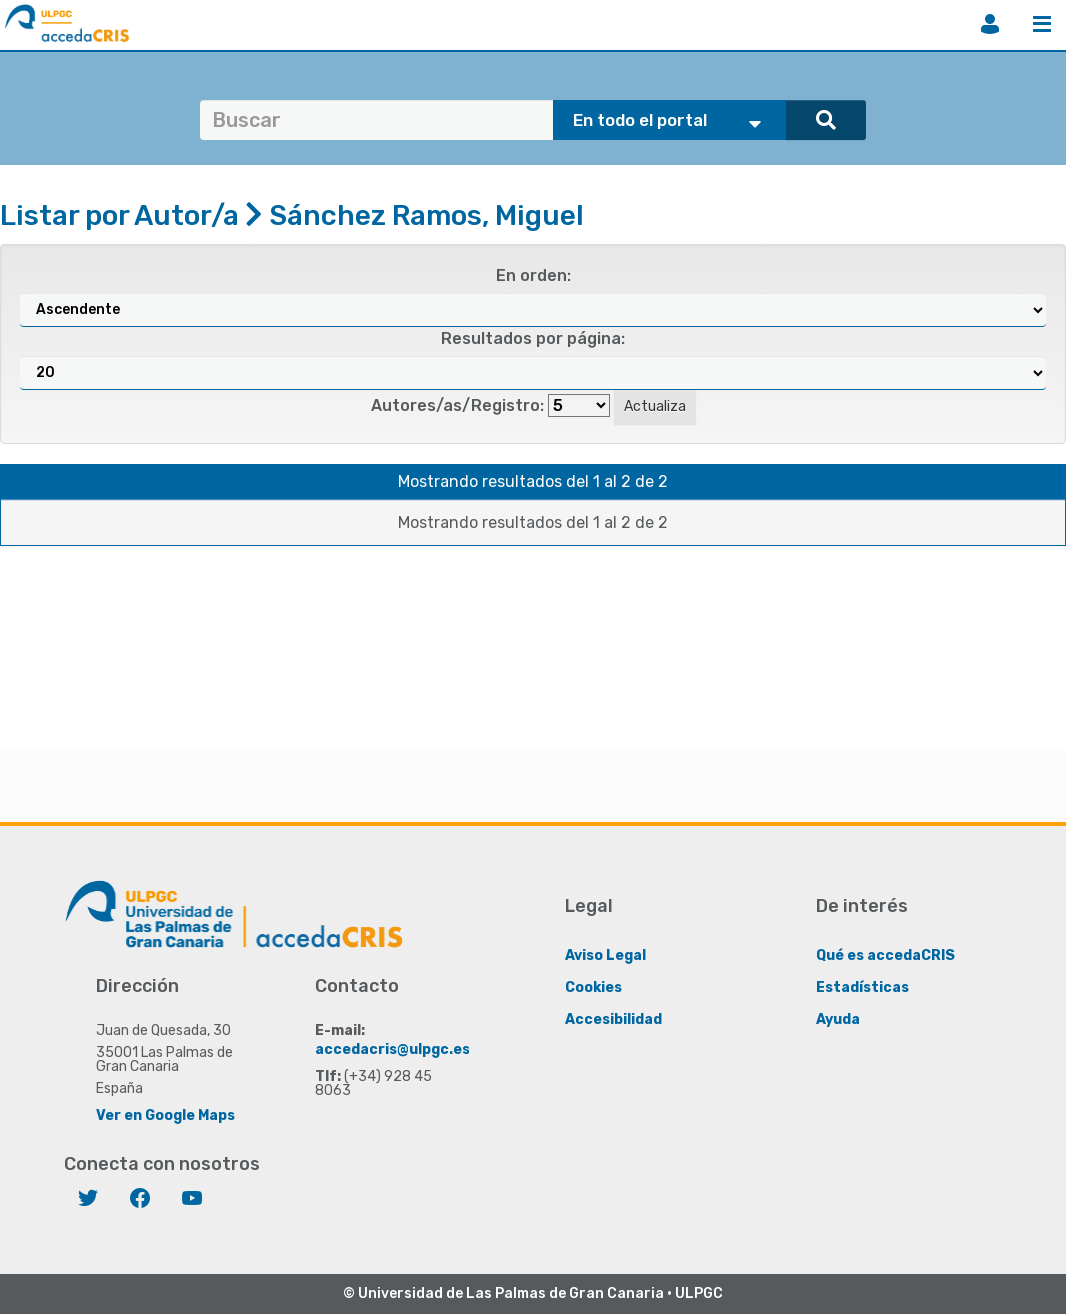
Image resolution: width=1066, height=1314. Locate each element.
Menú (1042, 24)
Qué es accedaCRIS (885, 955)
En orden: (533, 275)
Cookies (593, 987)
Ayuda (838, 1019)
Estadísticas (862, 987)
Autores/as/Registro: (457, 405)
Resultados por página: (533, 338)
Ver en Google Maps (165, 1115)
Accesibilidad (613, 1019)
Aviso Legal (605, 955)
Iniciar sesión (990, 24)
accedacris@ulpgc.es (392, 1049)
